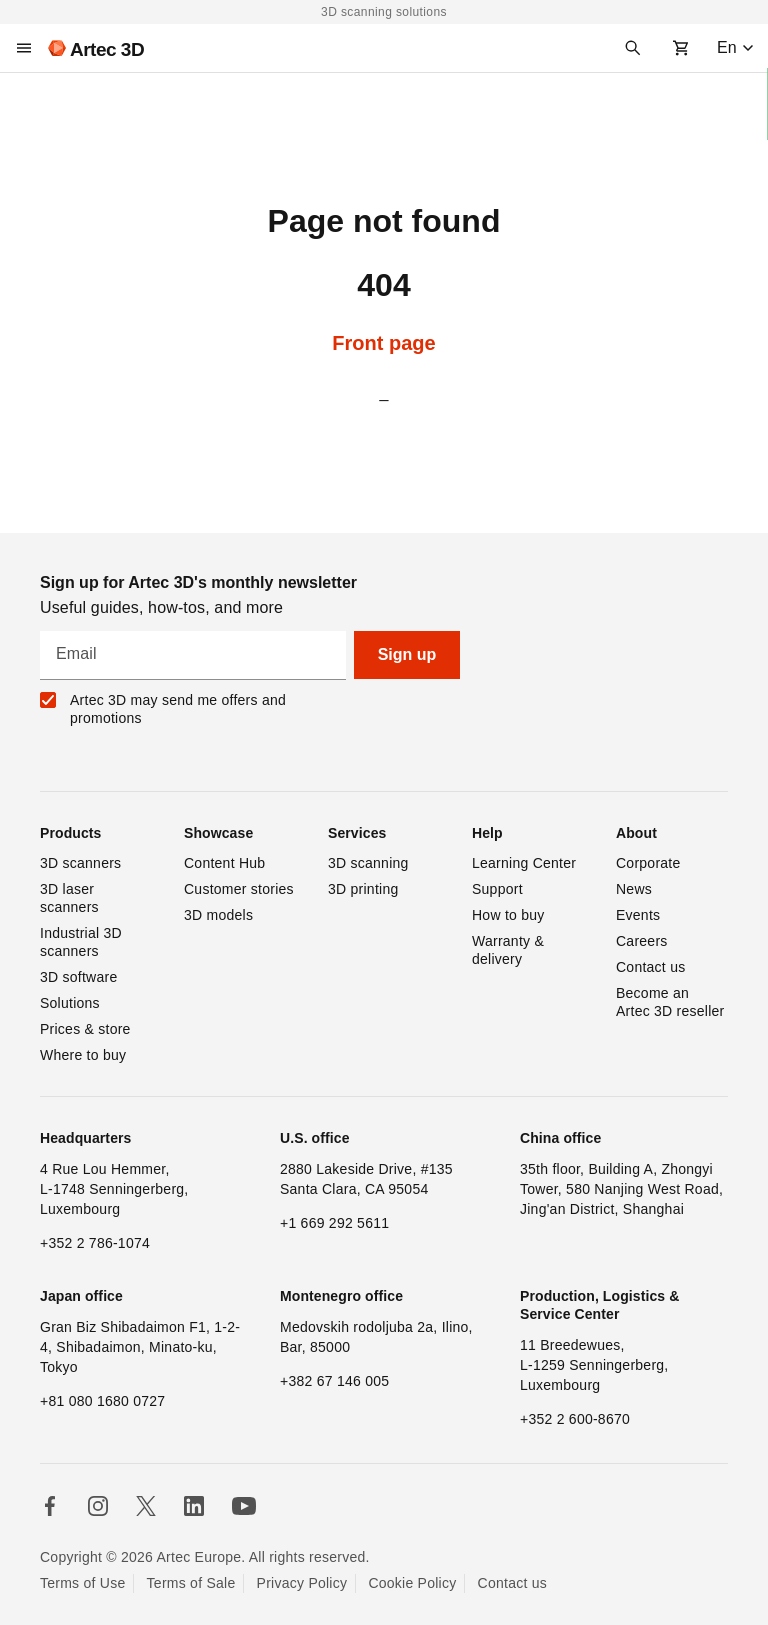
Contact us (650, 967)
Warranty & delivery (510, 950)
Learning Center (524, 863)
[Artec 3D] (96, 48)
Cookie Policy (412, 1583)
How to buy (508, 915)
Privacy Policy (302, 1583)
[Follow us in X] (146, 1506)
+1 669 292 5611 (334, 1223)
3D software (78, 977)
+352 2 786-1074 (95, 1243)
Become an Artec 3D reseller (670, 1002)
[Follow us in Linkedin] (194, 1506)
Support (497, 889)
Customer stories (239, 889)
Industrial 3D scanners (83, 942)
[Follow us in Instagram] (98, 1506)
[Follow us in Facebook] (50, 1506)
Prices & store (85, 1029)
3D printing (363, 889)
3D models (218, 915)
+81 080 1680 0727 (102, 1401)
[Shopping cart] (681, 48)
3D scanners (80, 863)
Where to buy (83, 1055)
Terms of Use (82, 1583)
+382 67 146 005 (334, 1381)
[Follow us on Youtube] (244, 1506)
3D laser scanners (69, 898)
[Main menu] (24, 48)
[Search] (633, 48)
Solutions (70, 1003)
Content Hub (224, 863)
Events (638, 915)
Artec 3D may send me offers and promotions (178, 709)
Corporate (648, 863)
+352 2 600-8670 (575, 1419)
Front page (383, 343)
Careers (642, 941)
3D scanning (368, 863)
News (634, 889)
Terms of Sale (191, 1583)
